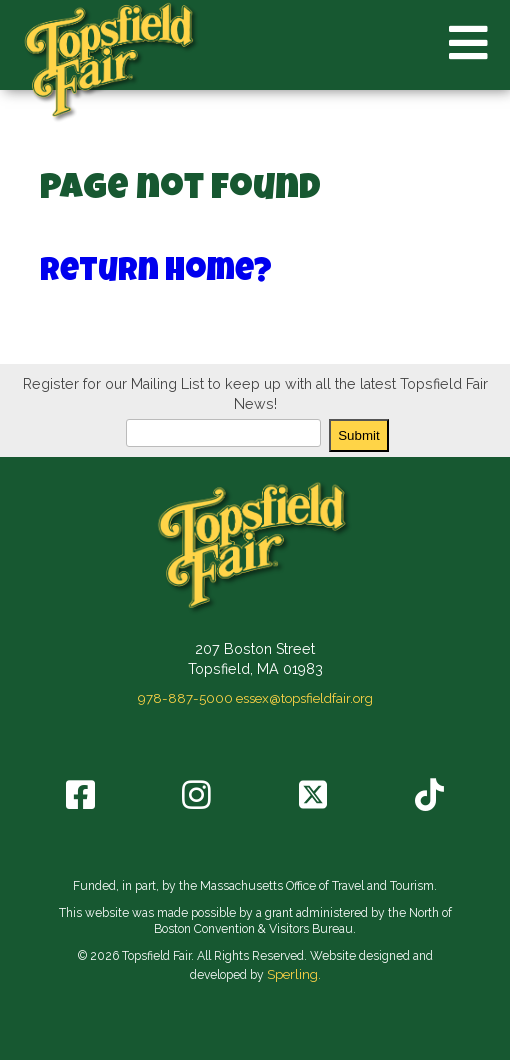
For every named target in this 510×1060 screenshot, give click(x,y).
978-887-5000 (185, 698)
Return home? (156, 273)
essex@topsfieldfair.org (304, 698)
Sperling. (294, 974)
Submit (358, 435)
